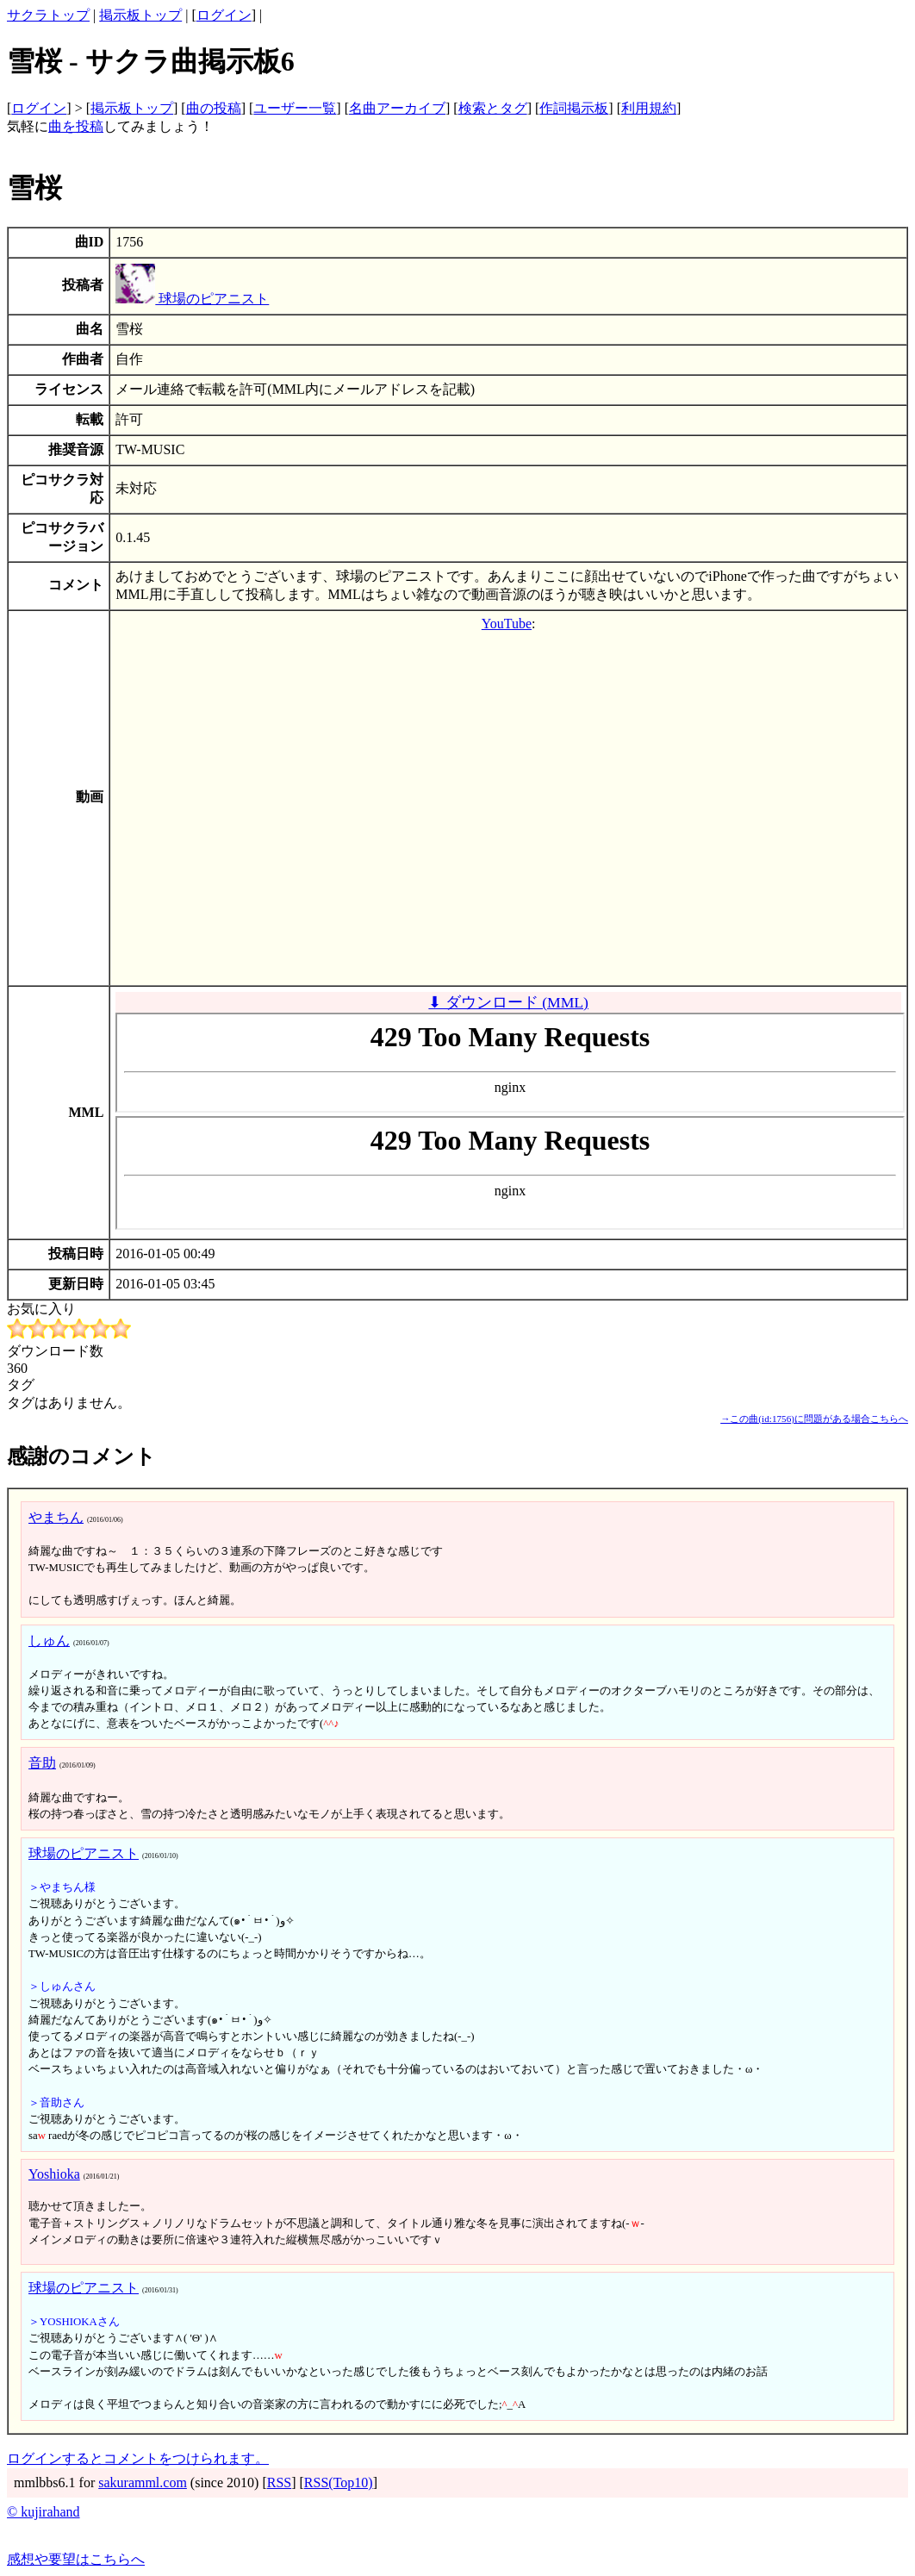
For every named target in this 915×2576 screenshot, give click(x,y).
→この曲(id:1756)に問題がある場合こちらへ (814, 1418)
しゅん (49, 1640)
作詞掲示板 (573, 108)
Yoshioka (54, 2174)
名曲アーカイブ (397, 108)
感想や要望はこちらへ (76, 2559)
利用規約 (648, 108)
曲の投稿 (213, 108)
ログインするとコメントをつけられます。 (138, 2458)
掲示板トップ (140, 15)
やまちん (56, 1517)
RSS (279, 2482)
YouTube (507, 623)
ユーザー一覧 (294, 108)
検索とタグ (492, 108)
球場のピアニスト (192, 298)
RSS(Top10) (338, 2482)
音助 (42, 1763)
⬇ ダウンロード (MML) (508, 1002)
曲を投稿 (75, 126)
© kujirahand (43, 2511)
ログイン (224, 15)
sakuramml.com (142, 2482)
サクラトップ (48, 15)
